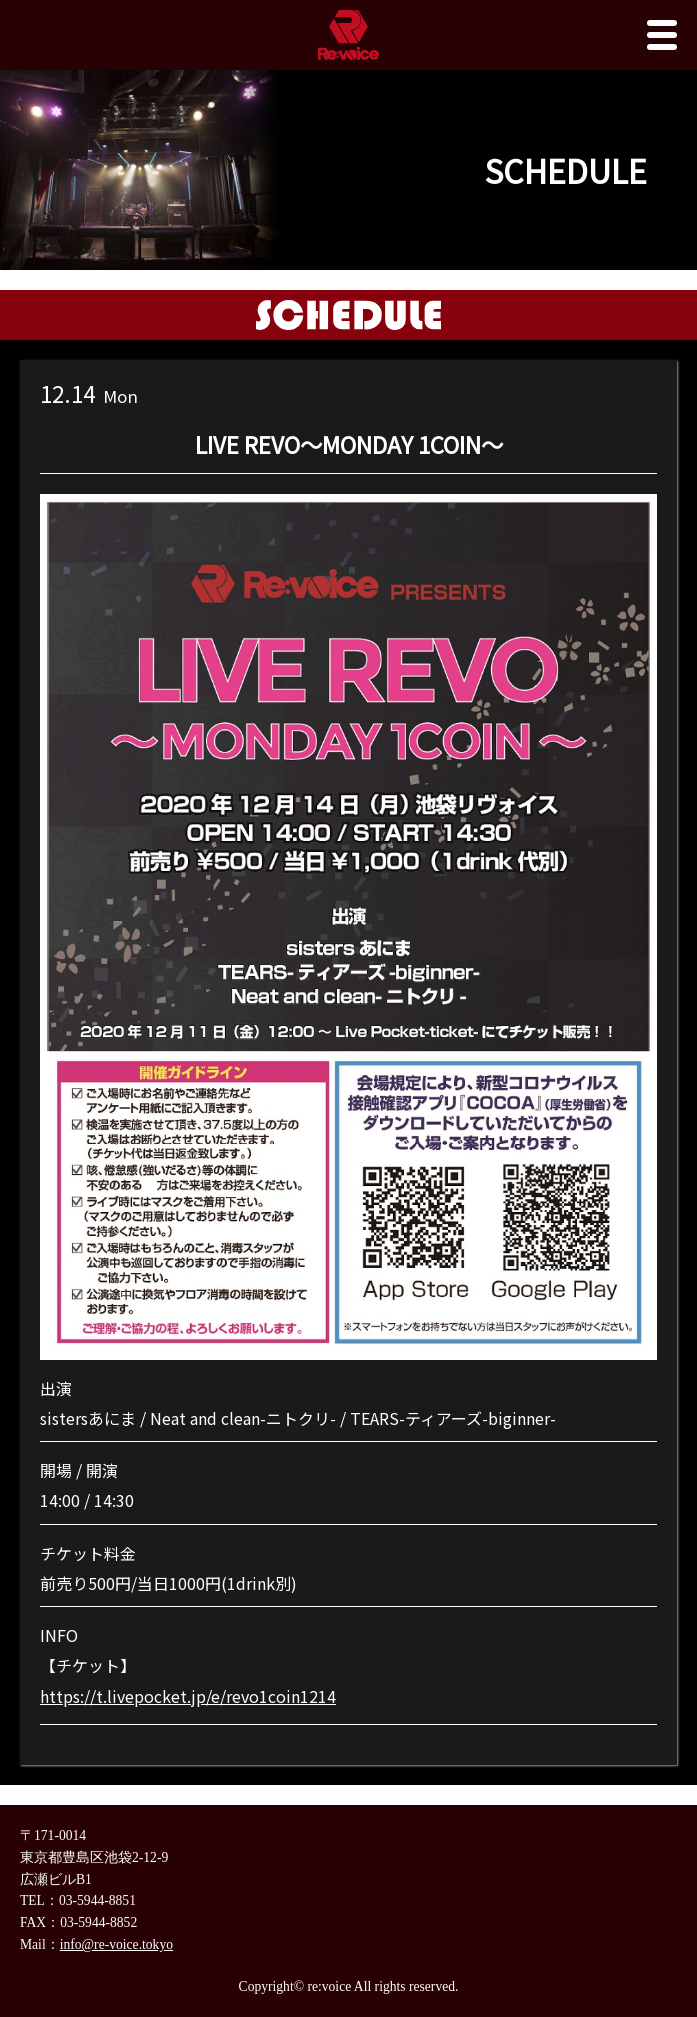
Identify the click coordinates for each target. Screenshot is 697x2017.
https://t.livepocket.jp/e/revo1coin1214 (188, 1696)
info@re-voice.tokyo (116, 1944)
